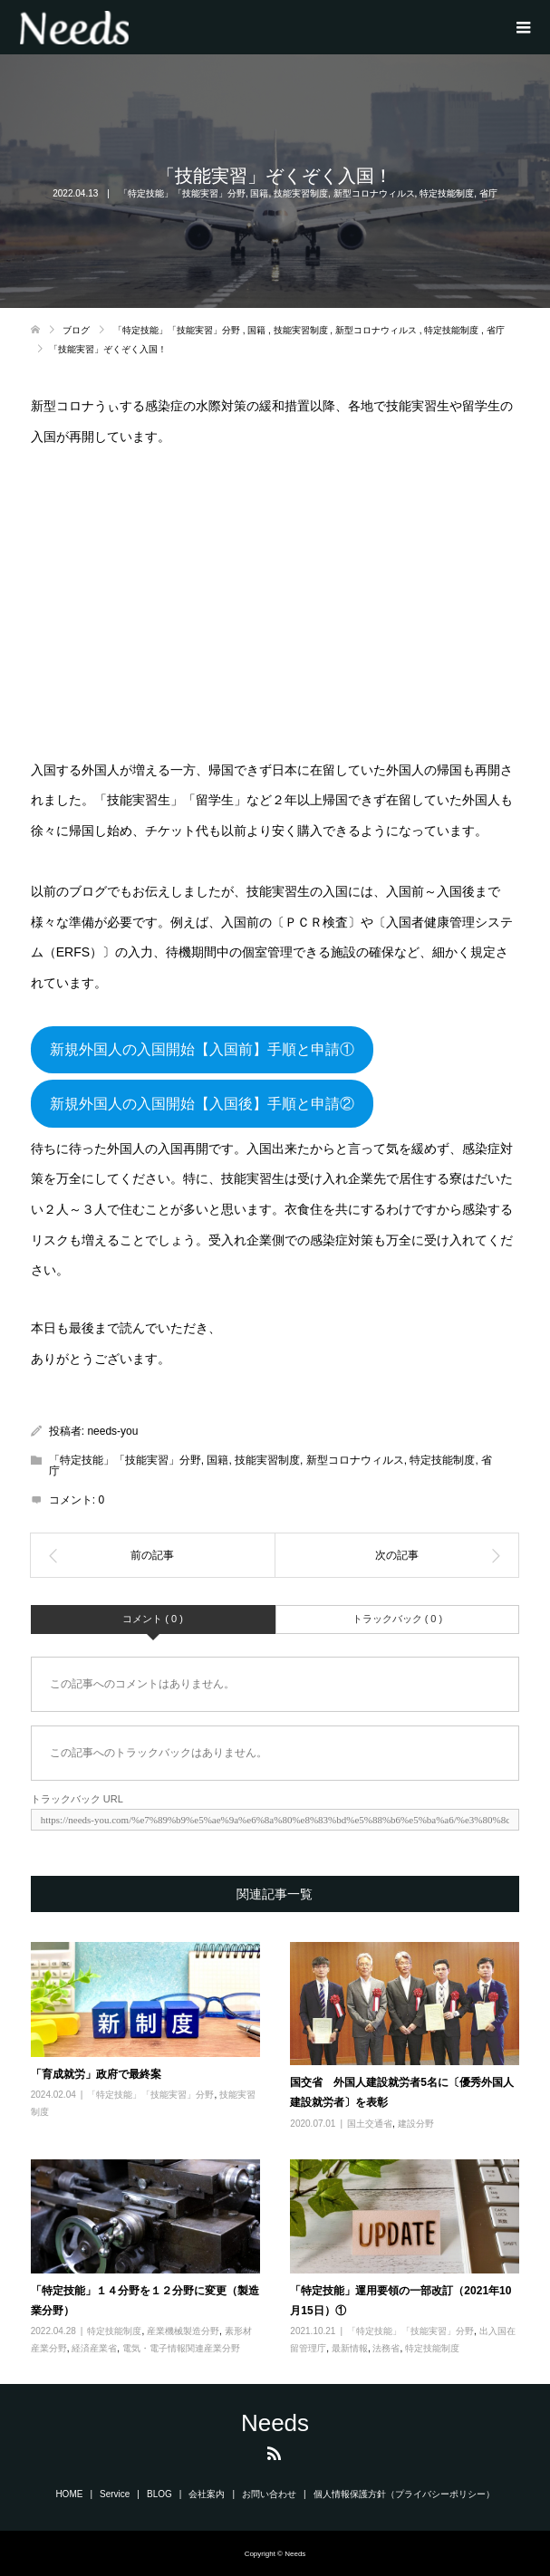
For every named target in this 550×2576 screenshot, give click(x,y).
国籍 (259, 193)
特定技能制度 (447, 193)
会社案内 (206, 2494)
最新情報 (350, 2348)
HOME (68, 2494)
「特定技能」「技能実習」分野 (182, 193)
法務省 (386, 2348)
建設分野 (416, 2124)
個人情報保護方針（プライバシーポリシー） (404, 2494)
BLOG (159, 2494)
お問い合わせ (269, 2494)
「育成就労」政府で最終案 (96, 2074)
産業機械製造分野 (183, 2331)
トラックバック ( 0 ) (397, 1618)
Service (115, 2494)
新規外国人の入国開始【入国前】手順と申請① (202, 1049)
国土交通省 (369, 2124)
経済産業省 (94, 2348)
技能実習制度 (301, 193)
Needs (275, 2423)
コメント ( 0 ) (152, 1618)
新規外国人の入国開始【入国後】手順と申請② (202, 1103)
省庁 (488, 193)
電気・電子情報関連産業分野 (181, 2348)
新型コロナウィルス (374, 193)
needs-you (112, 1431)
